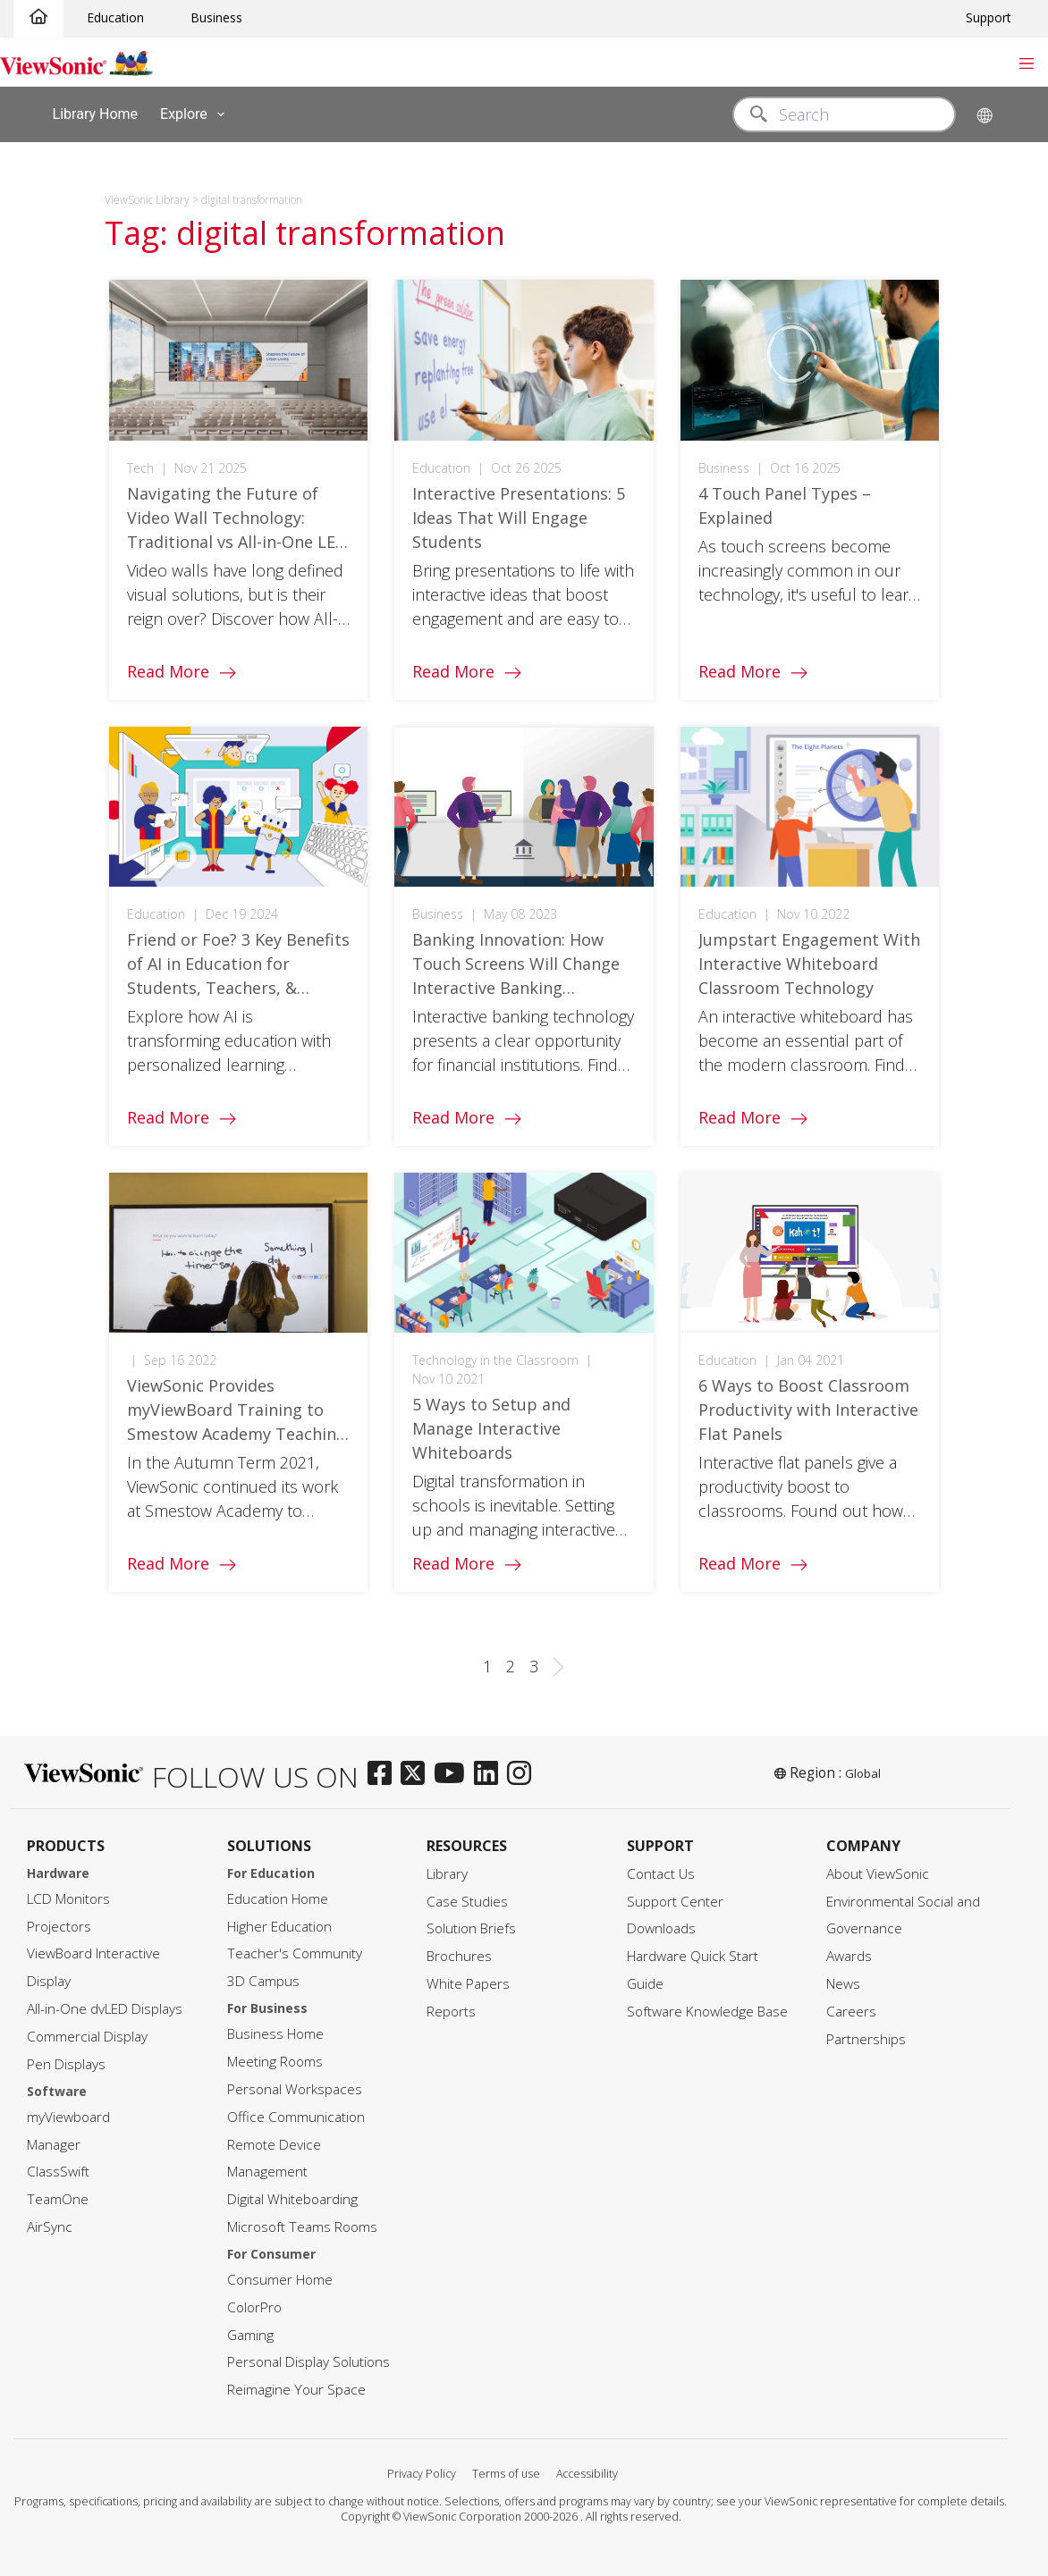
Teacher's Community (294, 1953)
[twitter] (417, 1774)
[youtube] (454, 1774)
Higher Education (279, 1926)
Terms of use (506, 2473)
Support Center (675, 1901)
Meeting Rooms (275, 2061)
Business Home (275, 2034)
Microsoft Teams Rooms (302, 2227)
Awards (849, 1956)
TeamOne (58, 2199)
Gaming (250, 2335)
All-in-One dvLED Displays (104, 2008)
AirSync (49, 2227)
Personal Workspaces (294, 2089)
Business (216, 17)
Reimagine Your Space (296, 2389)
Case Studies (467, 1901)
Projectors (59, 1926)
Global (863, 1773)
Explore (196, 114)
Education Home (277, 1899)
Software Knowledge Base (707, 2011)
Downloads (661, 1928)
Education (115, 17)
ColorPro (254, 2307)
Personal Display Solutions (308, 2362)
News (843, 1983)
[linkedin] (490, 1774)
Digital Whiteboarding (292, 2199)
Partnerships (866, 2039)
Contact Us (661, 1874)
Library (447, 1874)
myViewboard (68, 2117)
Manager (53, 2144)
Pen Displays (66, 2064)
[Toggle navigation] (1026, 61)
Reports (451, 2011)
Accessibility (587, 2473)
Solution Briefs (471, 1928)
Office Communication (296, 2117)
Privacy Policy (421, 2473)
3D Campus (263, 1981)
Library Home (95, 113)
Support (988, 17)
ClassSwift (58, 2171)
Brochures (459, 1956)
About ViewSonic (877, 1874)
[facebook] (384, 1774)
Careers (851, 2011)
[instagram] (523, 1774)
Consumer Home (280, 2279)
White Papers (468, 1983)
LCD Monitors (68, 1899)
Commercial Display (87, 2036)
